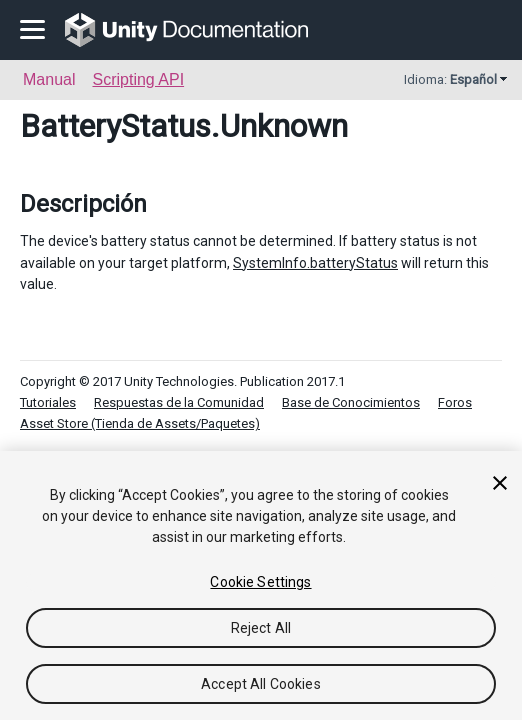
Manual (49, 79)
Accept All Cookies (261, 684)
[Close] (500, 483)
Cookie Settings (260, 582)
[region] (261, 585)
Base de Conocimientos (351, 402)
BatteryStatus (115, 126)
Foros (455, 402)
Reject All (261, 628)
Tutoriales (48, 402)
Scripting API (138, 79)
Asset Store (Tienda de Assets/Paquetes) (140, 423)
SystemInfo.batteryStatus (315, 263)
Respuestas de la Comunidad (179, 402)
